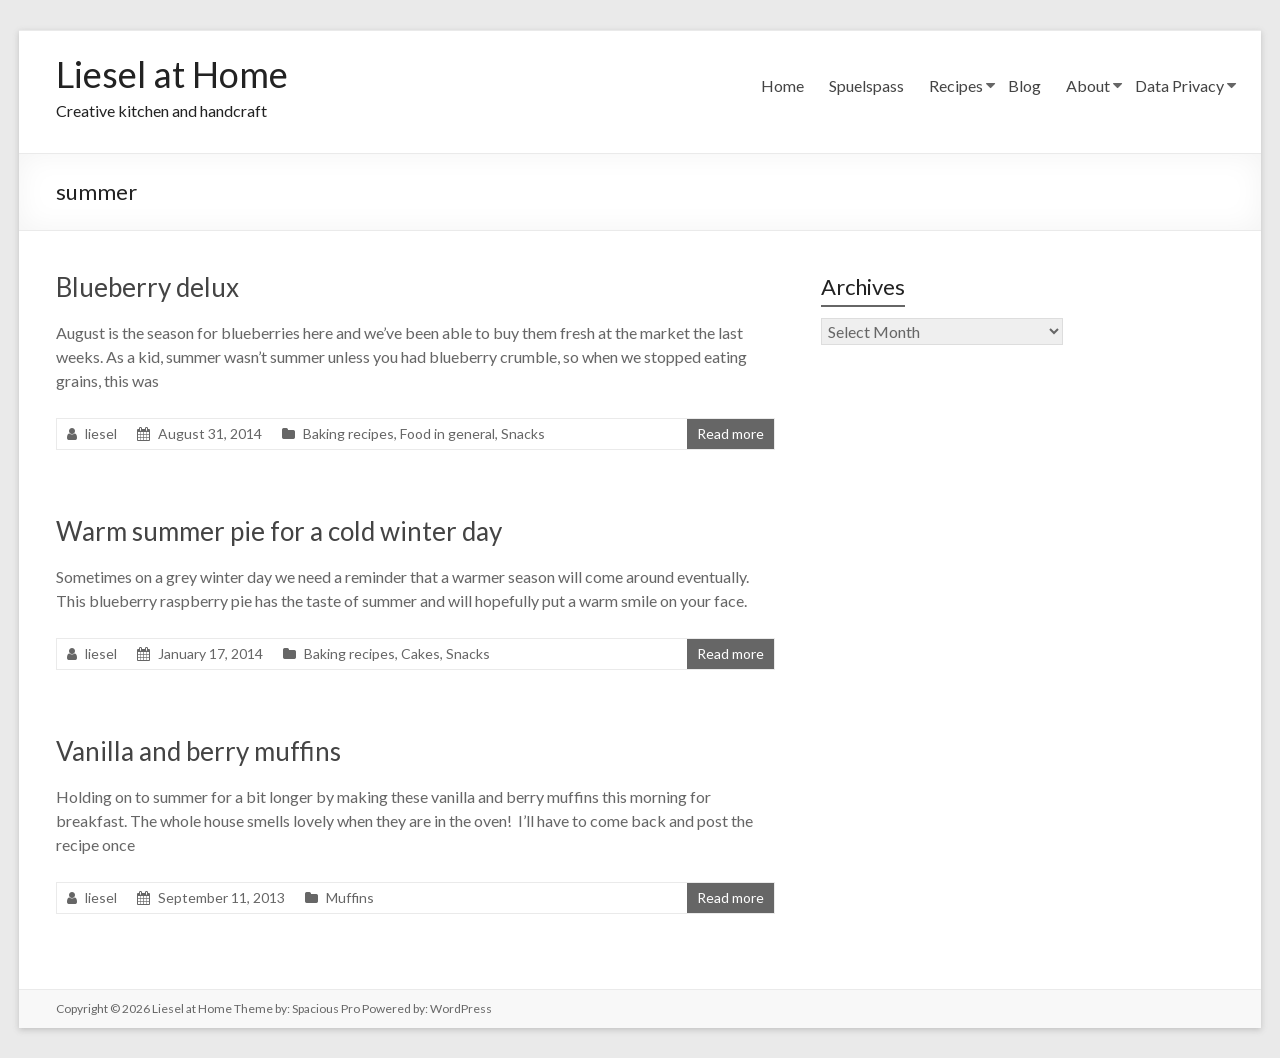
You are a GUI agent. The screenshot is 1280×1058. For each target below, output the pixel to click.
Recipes (956, 85)
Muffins (350, 897)
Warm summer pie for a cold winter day (279, 531)
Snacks (523, 433)
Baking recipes (348, 433)
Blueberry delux (147, 287)
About (1088, 85)
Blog (1024, 85)
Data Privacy (1179, 85)
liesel (101, 433)
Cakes (420, 653)
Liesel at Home (172, 74)
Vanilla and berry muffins (198, 751)
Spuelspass (866, 85)
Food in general (447, 433)
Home (782, 85)
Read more (730, 433)
